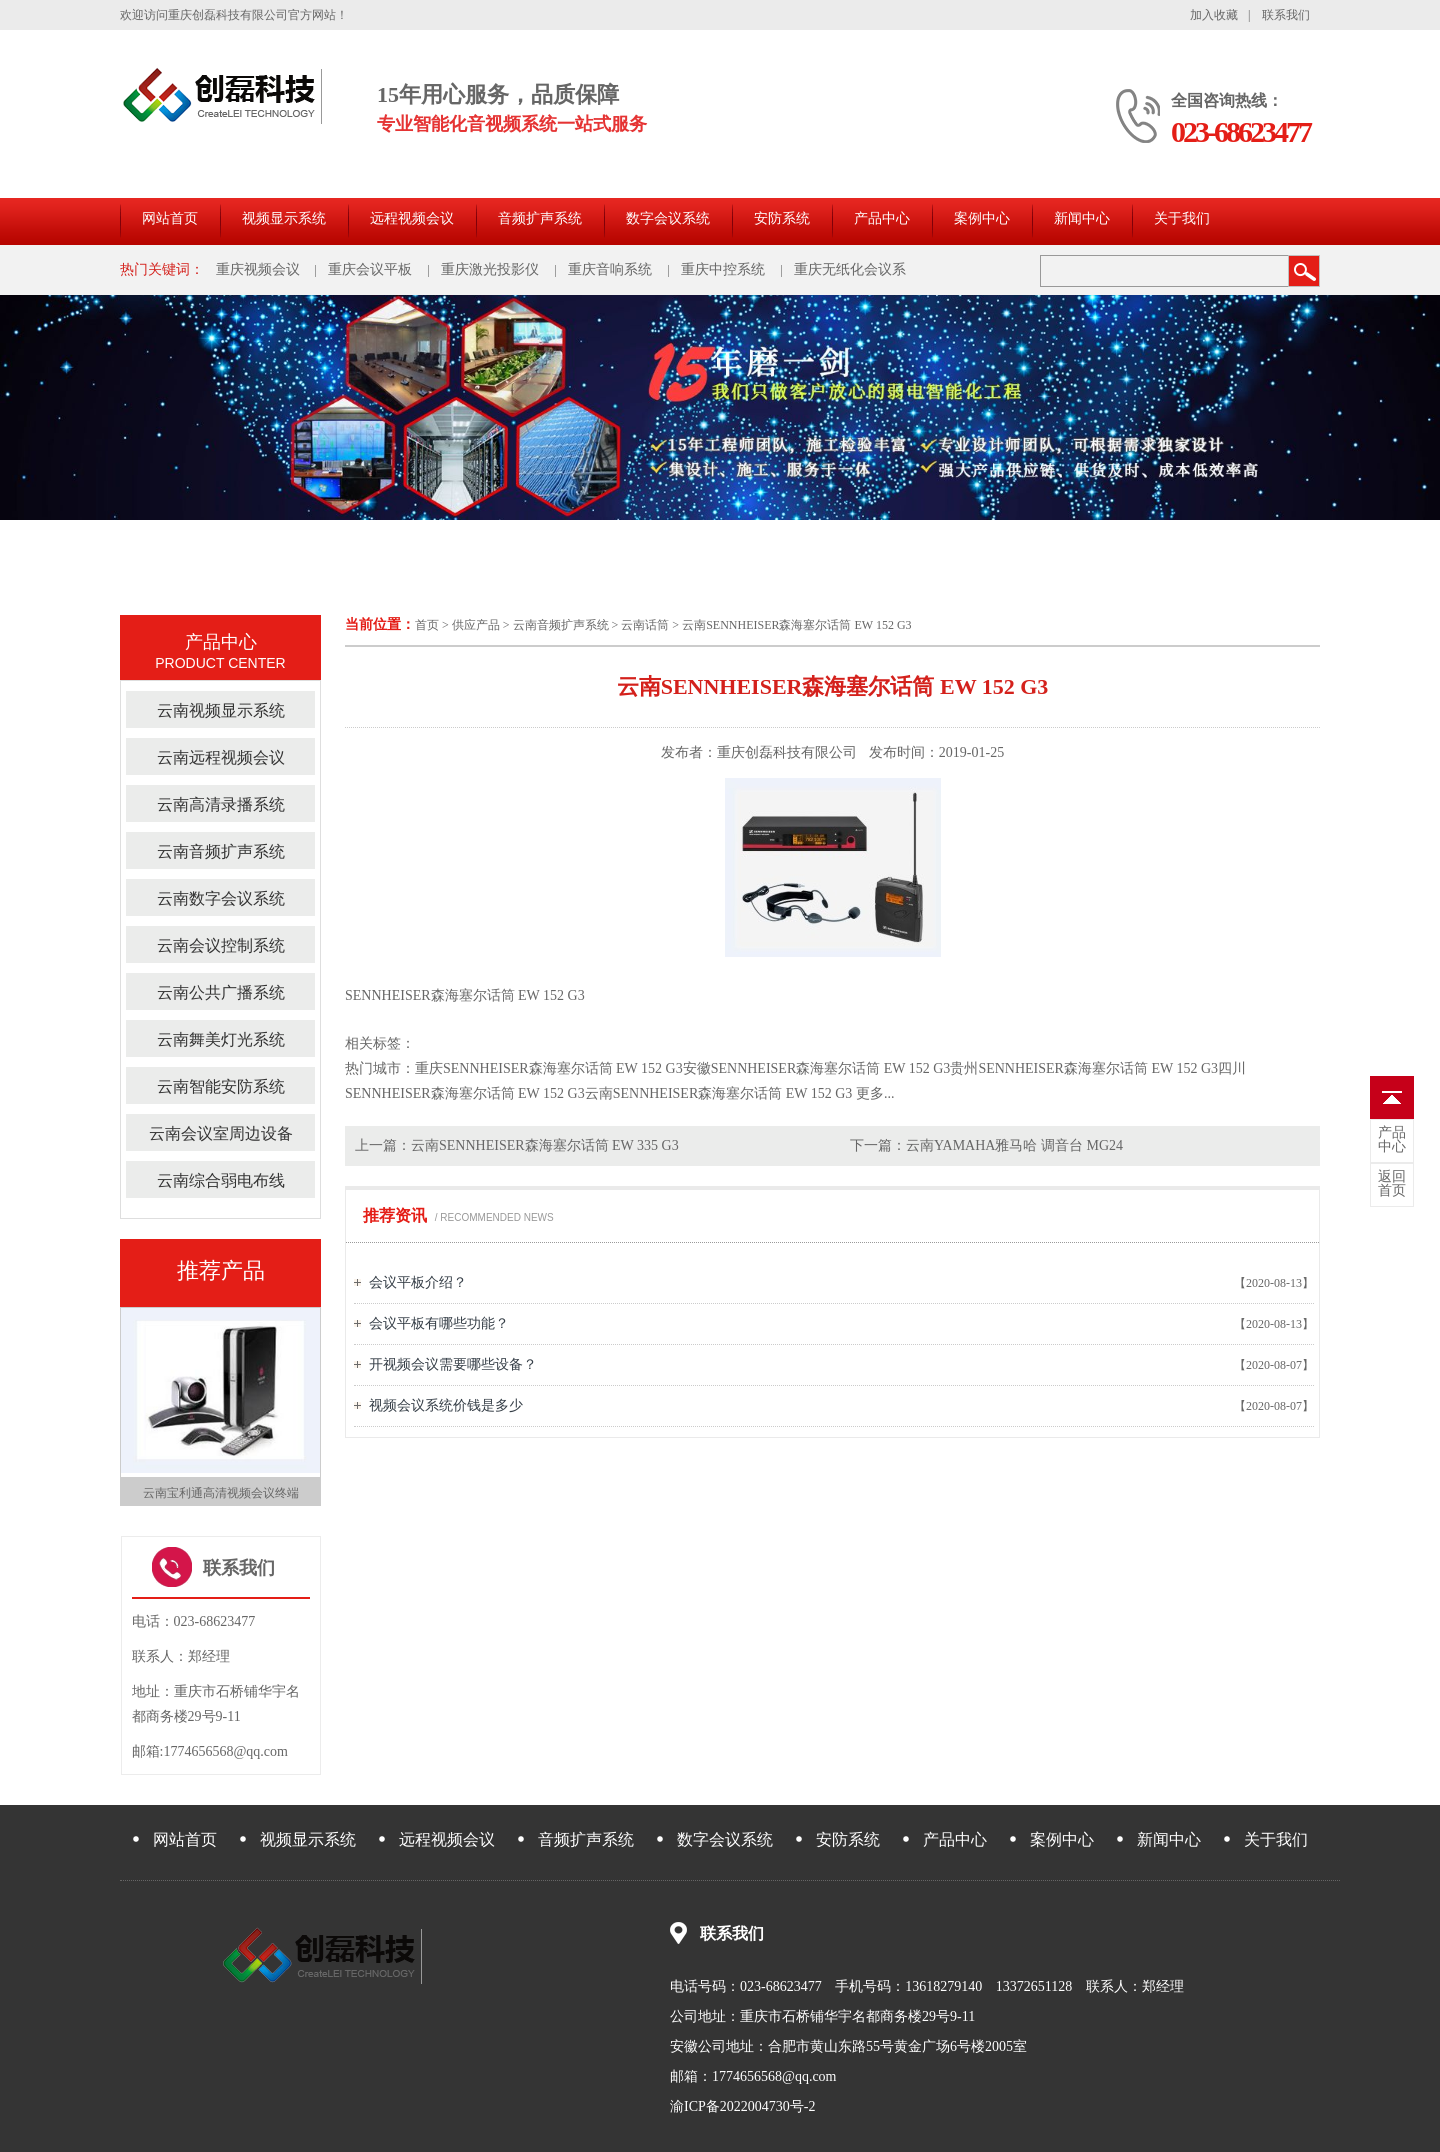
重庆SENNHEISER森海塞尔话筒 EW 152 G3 (549, 1068)
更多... (875, 1093)
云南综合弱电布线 (221, 1180)
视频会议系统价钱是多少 (446, 1405)
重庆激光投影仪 (490, 269)
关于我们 (1182, 218)
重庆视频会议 (258, 269)
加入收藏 (1214, 15)
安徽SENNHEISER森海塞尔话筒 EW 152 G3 (817, 1068)
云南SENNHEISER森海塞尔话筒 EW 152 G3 (796, 625)
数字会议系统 (668, 218)
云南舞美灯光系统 (221, 1039)
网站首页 (170, 218)
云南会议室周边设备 (221, 1133)
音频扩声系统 (540, 218)
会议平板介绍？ (418, 1282)
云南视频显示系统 (221, 710)
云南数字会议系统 (221, 898)
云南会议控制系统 (221, 945)
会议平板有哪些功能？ (439, 1323)
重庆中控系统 (723, 269)
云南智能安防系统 (221, 1086)
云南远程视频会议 (221, 757)
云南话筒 (645, 625)
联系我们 (1286, 15)
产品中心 (882, 218)
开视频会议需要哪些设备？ (453, 1364)
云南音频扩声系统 (561, 625)
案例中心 (982, 218)
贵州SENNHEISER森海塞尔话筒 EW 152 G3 (1084, 1068)
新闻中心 (1082, 218)
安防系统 (782, 218)
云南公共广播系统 (221, 992)
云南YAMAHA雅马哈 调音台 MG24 (1014, 1145)
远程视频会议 (412, 218)
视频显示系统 (284, 218)
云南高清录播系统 (221, 804)
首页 (427, 625)
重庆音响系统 (610, 269)
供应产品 (476, 625)
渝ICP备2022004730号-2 (742, 2106)
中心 (1392, 1140)
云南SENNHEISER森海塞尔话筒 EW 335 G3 (545, 1145)
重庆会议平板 (370, 269)
